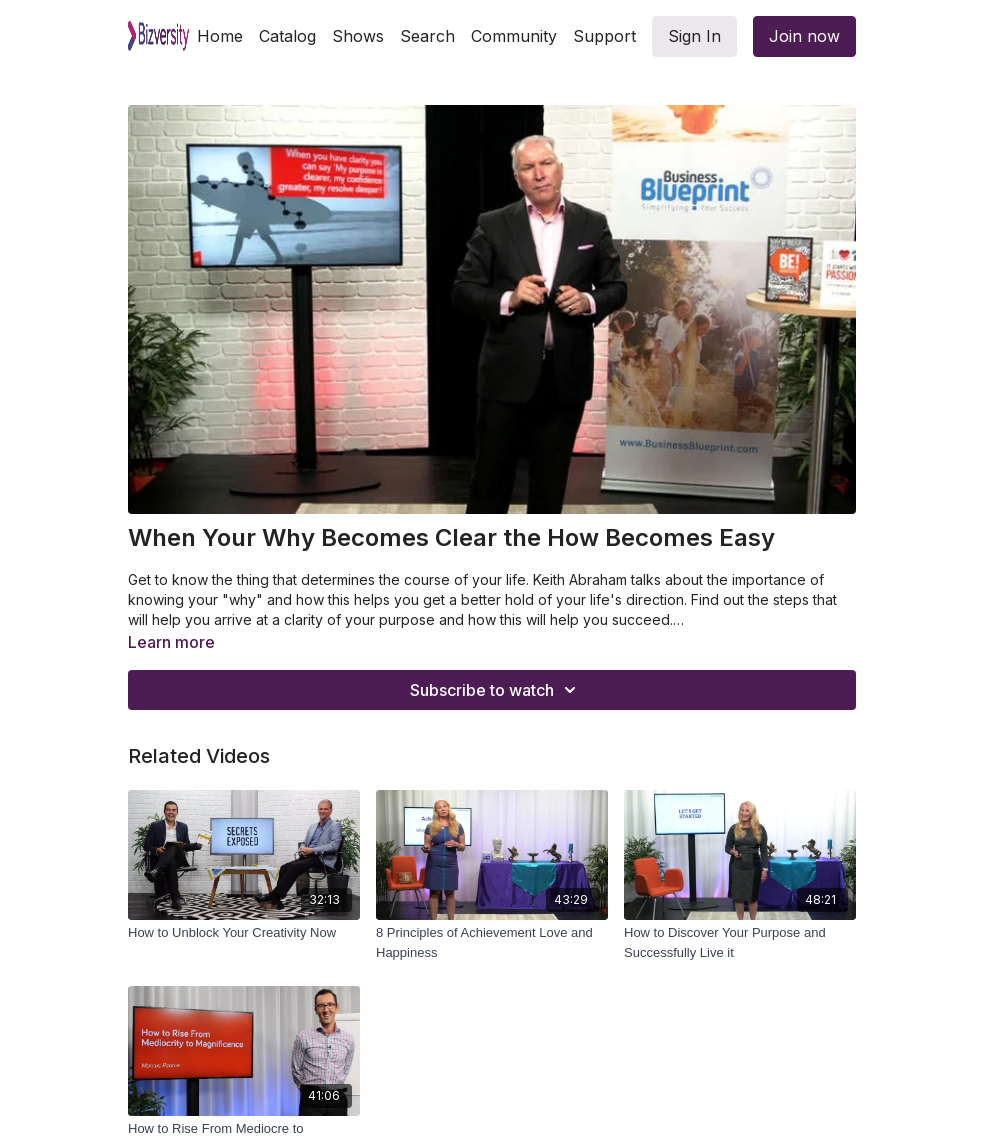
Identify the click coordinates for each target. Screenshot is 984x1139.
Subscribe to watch (496, 690)
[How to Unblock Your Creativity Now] (244, 933)
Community (514, 36)
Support (604, 36)
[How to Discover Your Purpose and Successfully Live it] (740, 942)
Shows (358, 36)
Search (427, 36)
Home (220, 36)
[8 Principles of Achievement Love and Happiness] (492, 942)
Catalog (287, 36)
